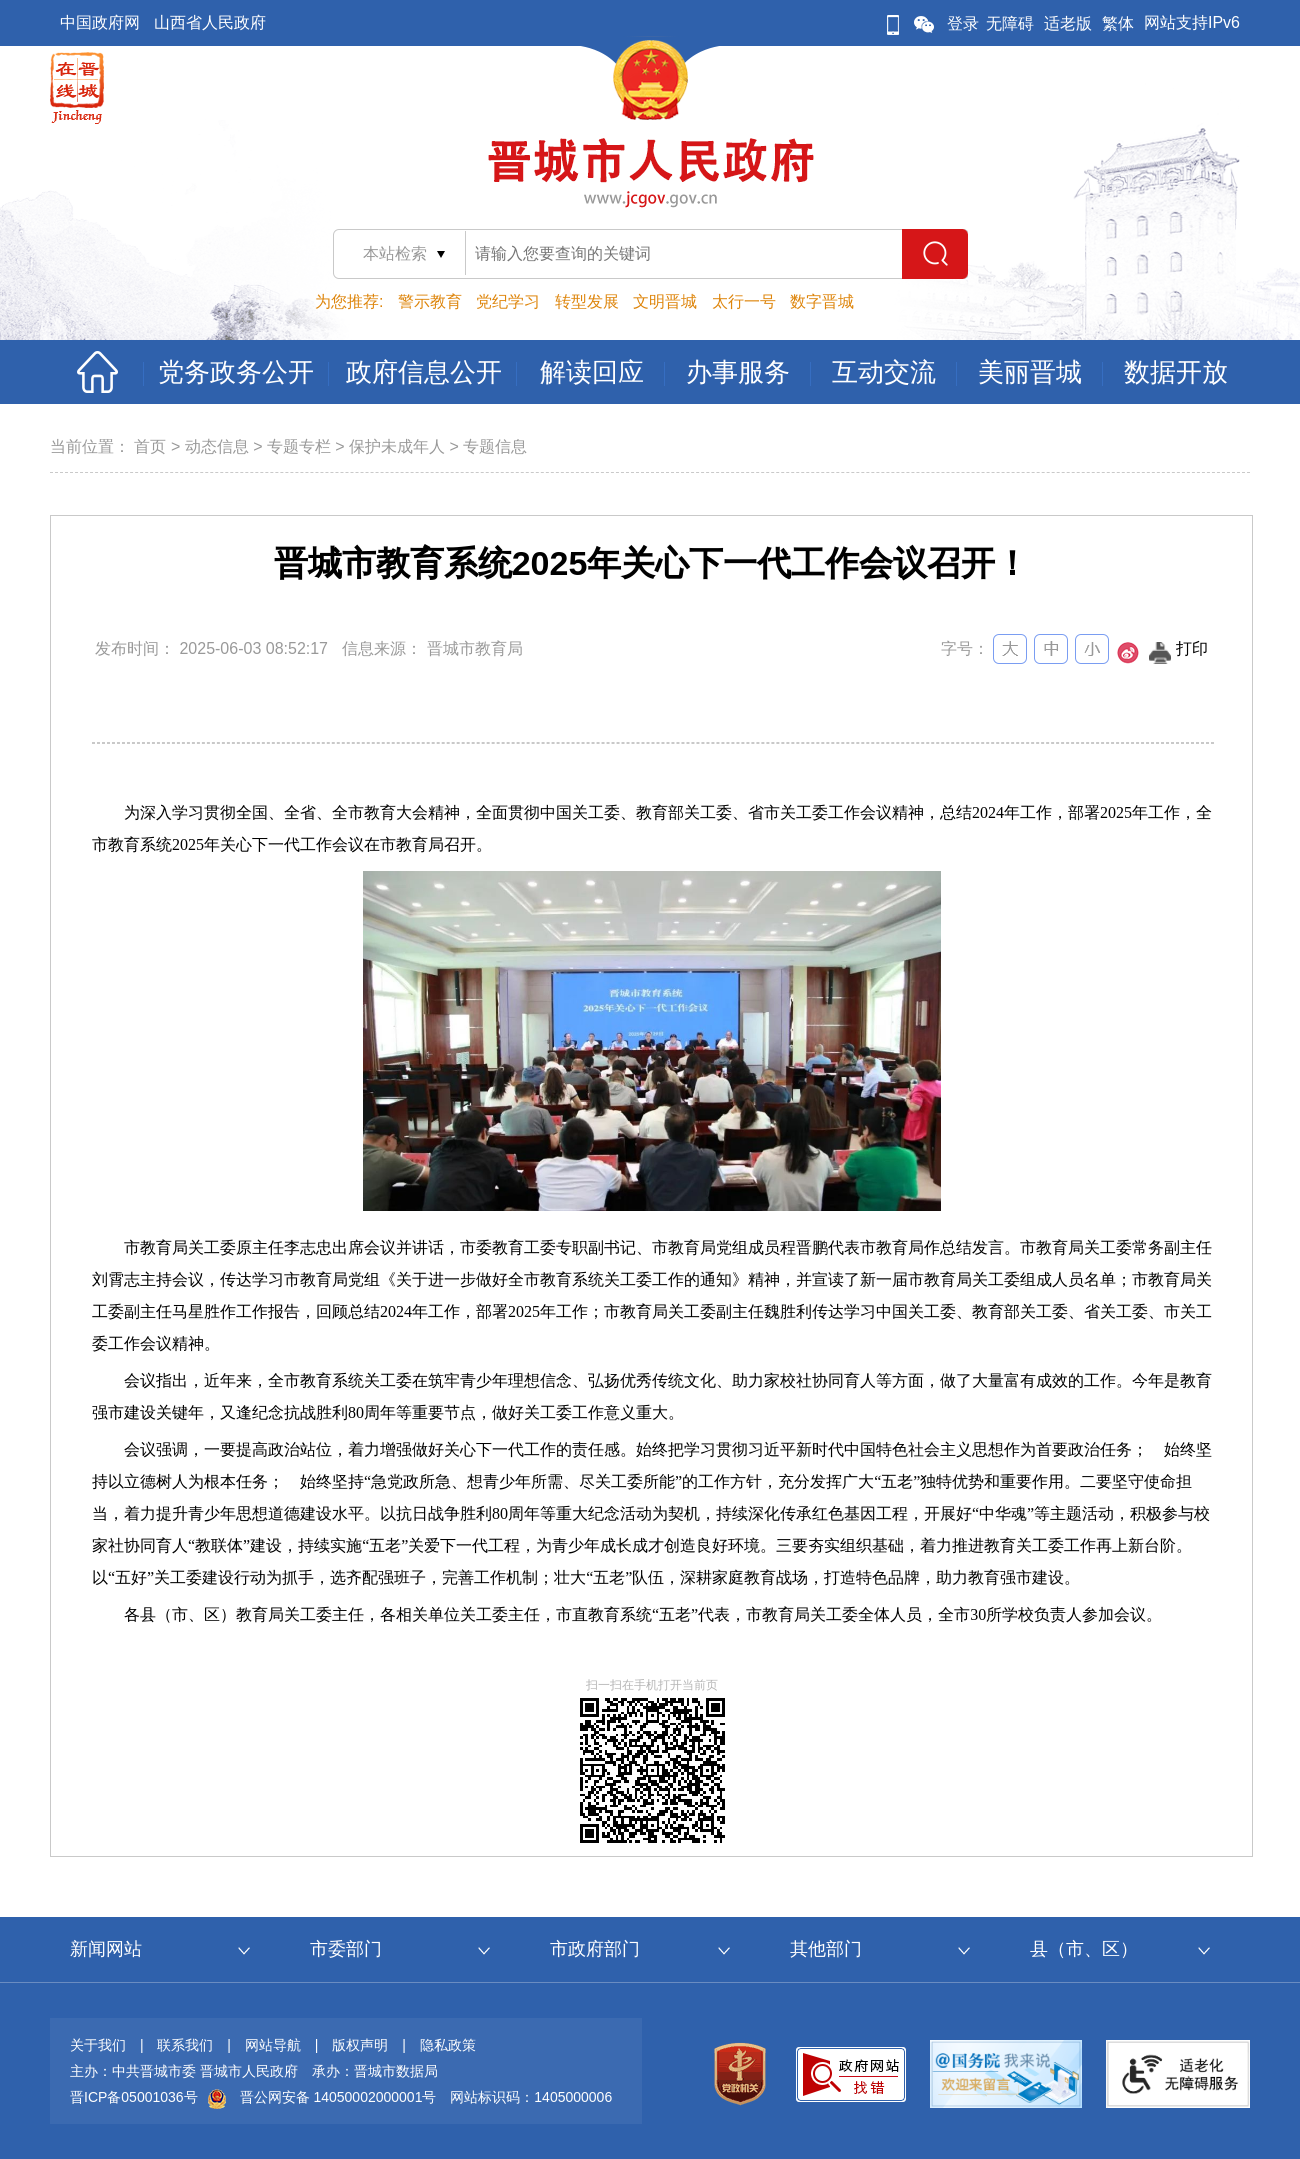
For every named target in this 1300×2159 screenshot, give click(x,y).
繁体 (1118, 23)
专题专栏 (299, 446)
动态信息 (217, 446)
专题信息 (495, 446)
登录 (963, 23)
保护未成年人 (397, 446)
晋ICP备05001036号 (134, 2097)
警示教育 (430, 301)
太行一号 (744, 301)
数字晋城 (822, 301)
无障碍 (1010, 23)
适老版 (1068, 23)
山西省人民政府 (210, 22)
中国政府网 (100, 22)
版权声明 (360, 2045)
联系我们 (185, 2045)
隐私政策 (448, 2045)
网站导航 (273, 2045)
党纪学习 (508, 301)
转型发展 (587, 301)
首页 (150, 446)
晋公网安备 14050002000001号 (338, 2097)
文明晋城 (665, 301)
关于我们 (98, 2045)
